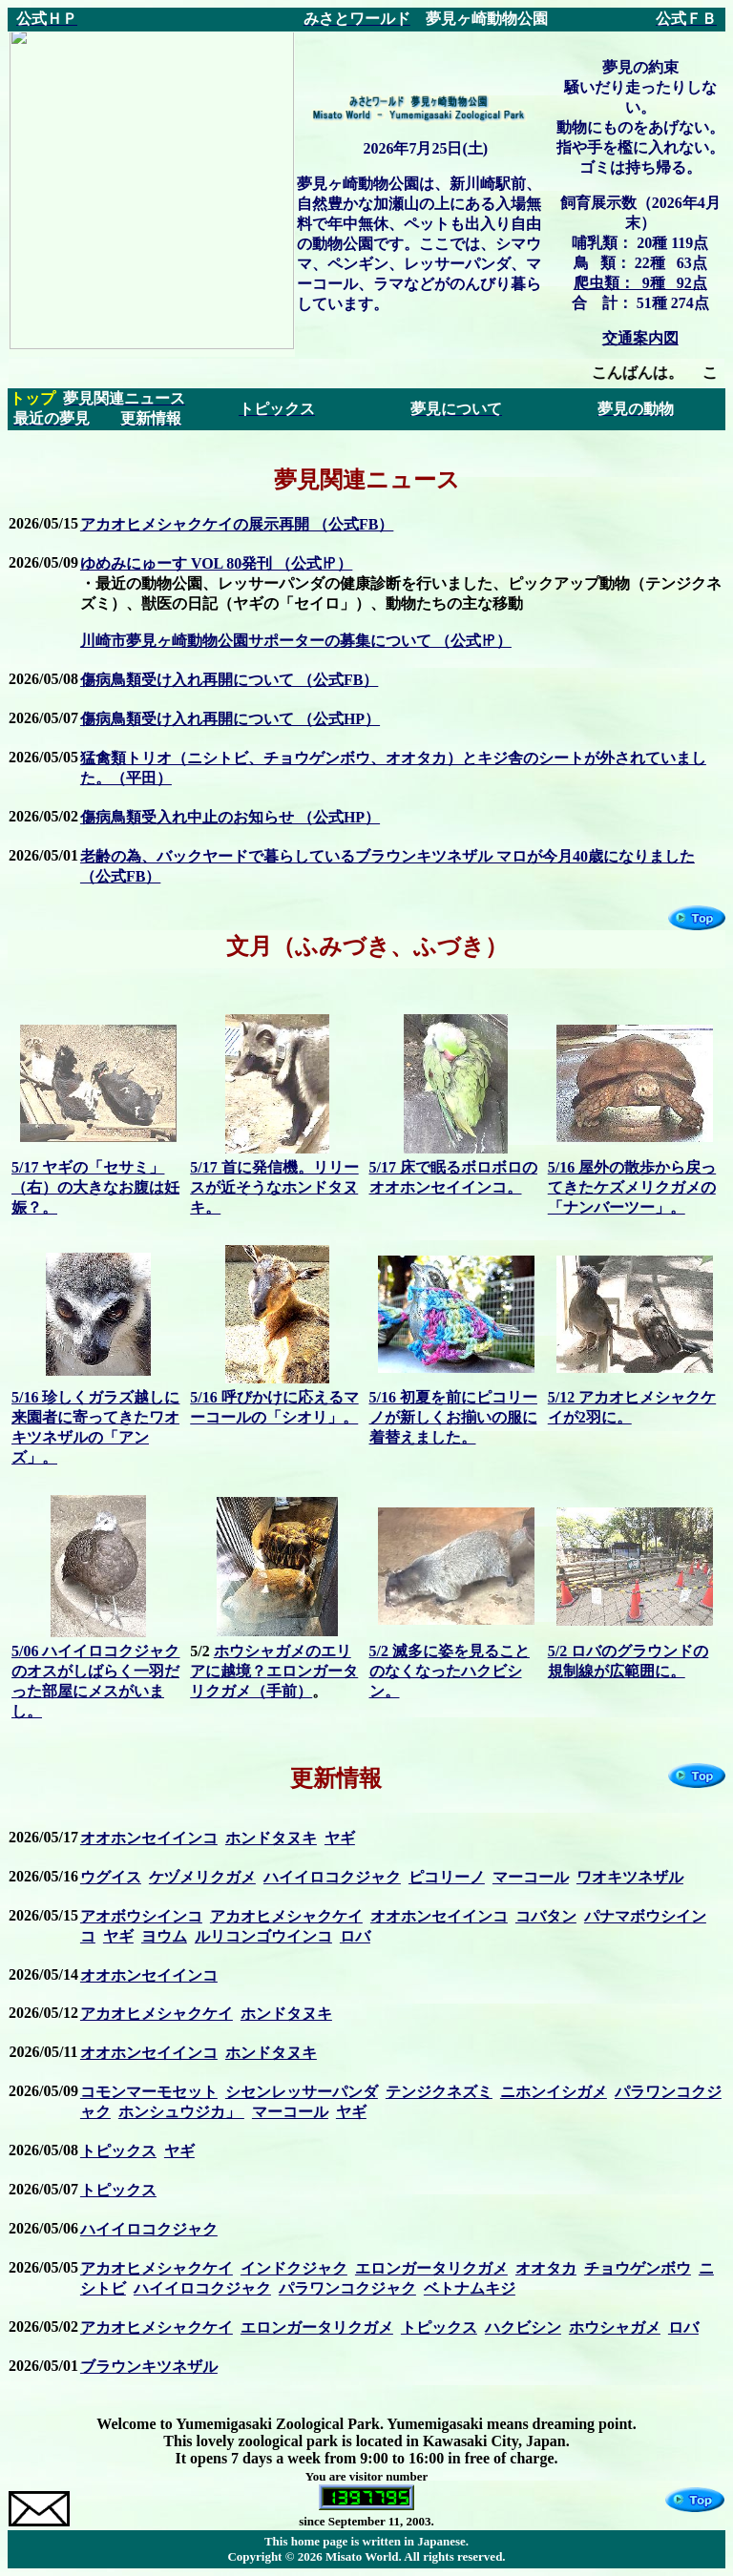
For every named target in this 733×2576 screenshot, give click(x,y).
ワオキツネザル (629, 1877)
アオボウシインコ (141, 1916)
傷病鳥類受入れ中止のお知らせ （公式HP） (230, 817)
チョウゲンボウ (637, 2268)
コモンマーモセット (149, 2092)
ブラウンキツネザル (149, 2366)
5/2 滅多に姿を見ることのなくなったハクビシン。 (449, 1671)
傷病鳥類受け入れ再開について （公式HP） (230, 719)
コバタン (545, 1916)
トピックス (118, 2151)
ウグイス (110, 1877)
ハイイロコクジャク (332, 1877)
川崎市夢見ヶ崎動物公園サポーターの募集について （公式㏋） (296, 641)
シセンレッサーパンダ (301, 2092)
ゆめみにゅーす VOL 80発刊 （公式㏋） (216, 563)
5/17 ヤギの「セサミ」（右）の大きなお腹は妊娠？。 (95, 1187)
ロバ (355, 1936)
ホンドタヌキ (271, 1838)
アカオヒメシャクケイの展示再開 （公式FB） (236, 524)
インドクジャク (294, 2268)
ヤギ (340, 1838)
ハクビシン (523, 2327)
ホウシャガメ (614, 2327)
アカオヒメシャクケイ (286, 1916)
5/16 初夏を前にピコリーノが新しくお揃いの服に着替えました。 (453, 1417)
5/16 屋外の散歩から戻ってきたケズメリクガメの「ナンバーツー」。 (632, 1187)
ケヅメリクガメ (202, 1877)
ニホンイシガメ (553, 2092)
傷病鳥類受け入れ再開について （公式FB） (229, 680)
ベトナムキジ (469, 2288)
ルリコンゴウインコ (263, 1936)
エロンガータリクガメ (431, 2268)
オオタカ (545, 2268)
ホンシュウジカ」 (181, 2112)
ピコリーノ (446, 1877)
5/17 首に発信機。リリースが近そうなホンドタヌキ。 (274, 1187)
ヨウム (164, 1936)
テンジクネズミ (439, 2092)
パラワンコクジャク (347, 2288)
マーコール (530, 1877)
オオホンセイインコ (149, 1838)
